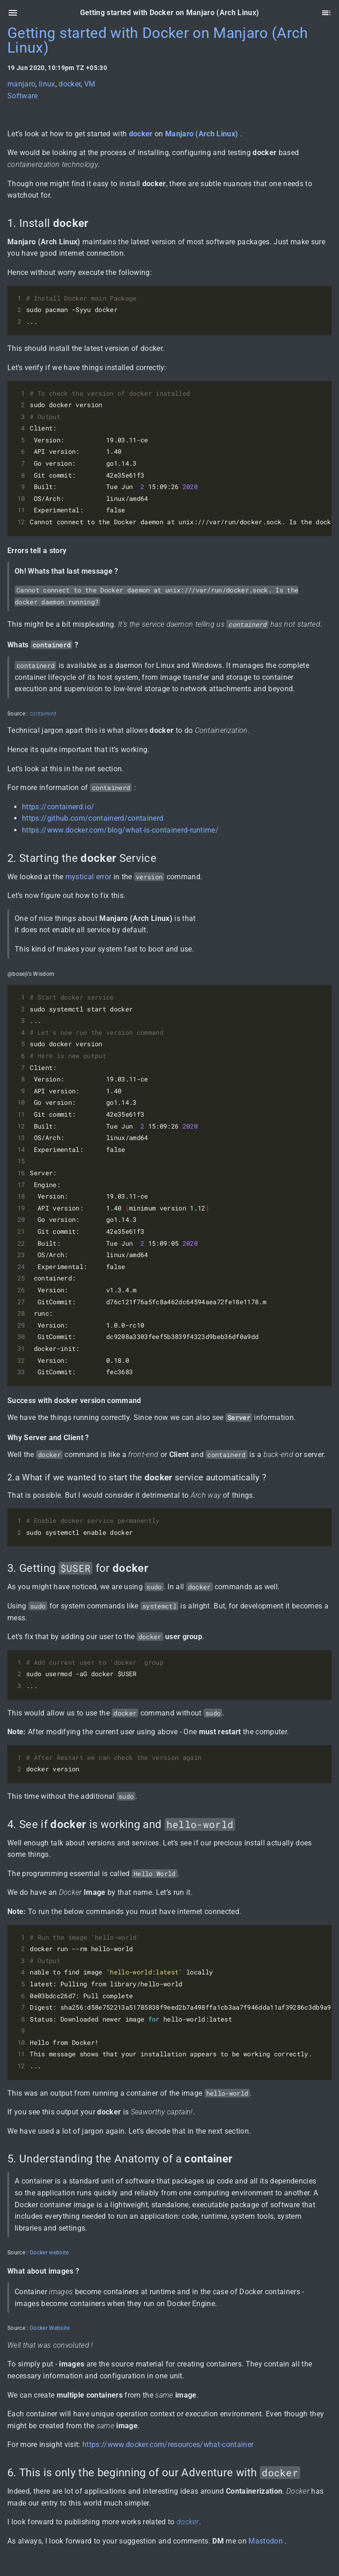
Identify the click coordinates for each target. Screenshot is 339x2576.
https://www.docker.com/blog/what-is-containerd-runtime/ (120, 830)
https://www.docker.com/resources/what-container (168, 2444)
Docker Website (50, 2328)
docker (70, 84)
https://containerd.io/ (58, 806)
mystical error (88, 876)
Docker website (49, 2252)
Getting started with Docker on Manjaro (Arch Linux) (157, 40)
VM (90, 84)
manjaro (21, 84)
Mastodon (265, 2541)
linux (47, 84)
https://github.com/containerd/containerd (92, 818)
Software (22, 95)
